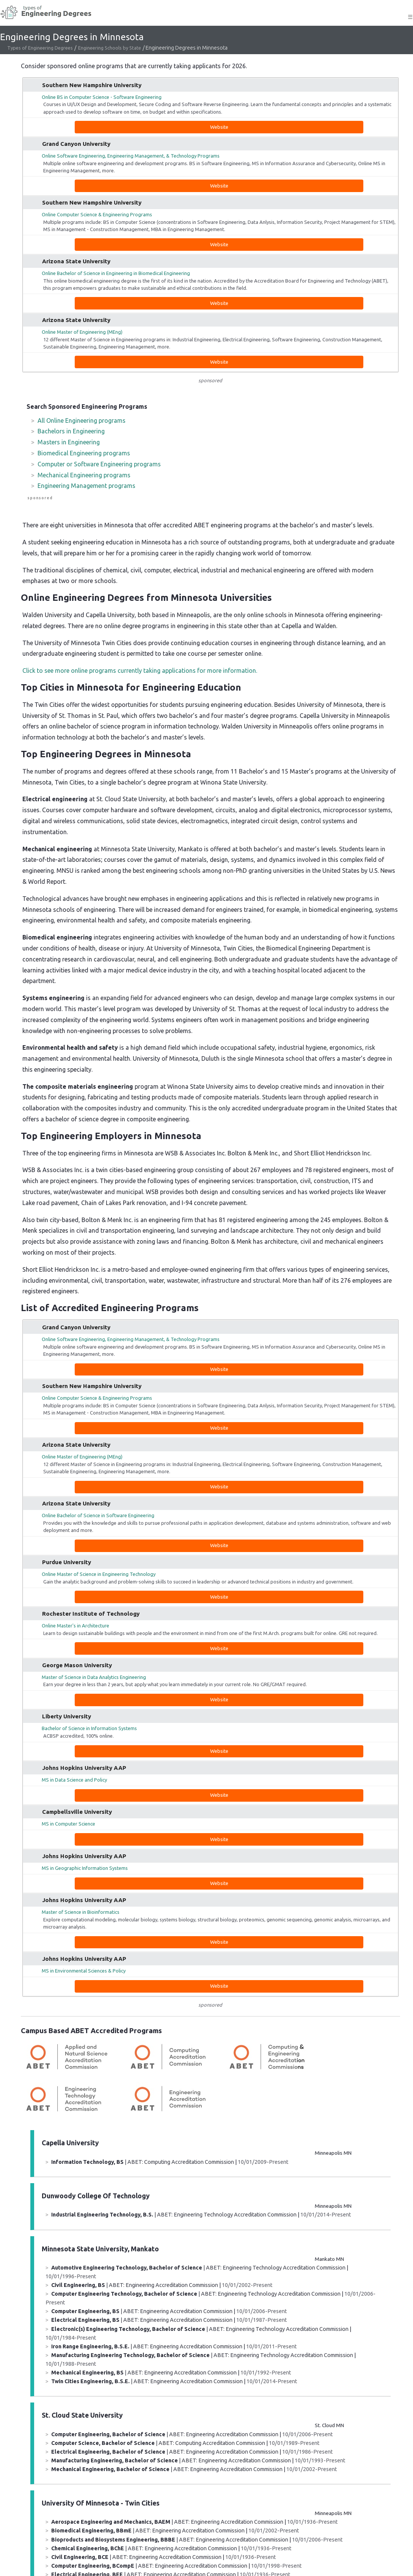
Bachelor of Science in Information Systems (89, 1728)
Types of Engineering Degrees (40, 47)
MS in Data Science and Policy (74, 1779)
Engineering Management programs (86, 485)
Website (219, 127)
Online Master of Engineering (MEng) (82, 332)
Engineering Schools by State (109, 47)
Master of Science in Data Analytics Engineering (94, 1677)
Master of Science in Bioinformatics (80, 1912)
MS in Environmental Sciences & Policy (84, 1970)
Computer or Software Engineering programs (99, 464)
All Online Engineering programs (82, 420)
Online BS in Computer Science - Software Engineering (102, 97)
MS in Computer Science (68, 1823)
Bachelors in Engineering (71, 431)
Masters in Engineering (69, 442)
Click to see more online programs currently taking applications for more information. (139, 670)
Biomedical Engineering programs (84, 453)
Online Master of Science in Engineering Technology (98, 1574)
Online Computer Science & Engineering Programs (97, 214)
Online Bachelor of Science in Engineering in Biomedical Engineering (116, 273)
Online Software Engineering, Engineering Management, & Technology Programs (131, 155)
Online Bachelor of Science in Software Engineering (98, 1515)
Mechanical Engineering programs (84, 475)
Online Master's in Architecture (75, 1625)
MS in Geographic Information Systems (85, 1868)
